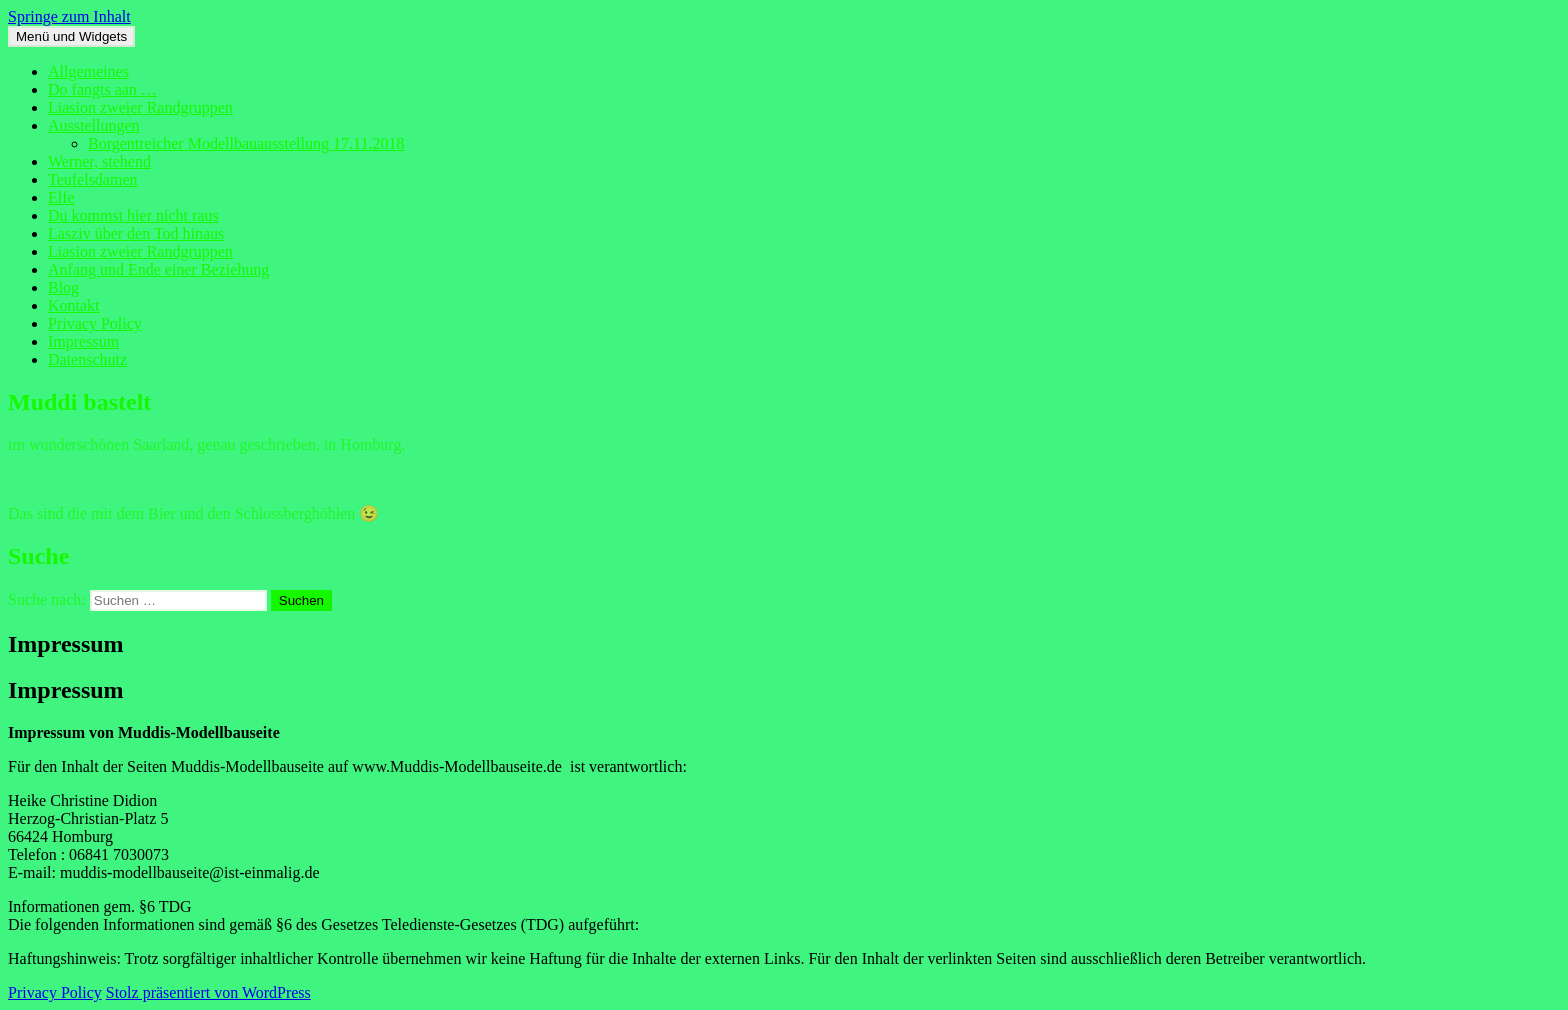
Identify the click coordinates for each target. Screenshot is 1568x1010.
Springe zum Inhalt (69, 16)
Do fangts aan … (102, 89)
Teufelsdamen (93, 179)
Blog (63, 287)
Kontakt (74, 305)
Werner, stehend (99, 161)
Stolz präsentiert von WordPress (208, 992)
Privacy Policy (95, 323)
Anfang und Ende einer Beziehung (158, 269)
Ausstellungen (94, 125)
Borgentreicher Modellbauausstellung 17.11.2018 (246, 143)
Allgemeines (88, 71)
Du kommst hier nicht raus (133, 215)
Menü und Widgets (71, 36)
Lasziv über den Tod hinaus (136, 233)
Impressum (83, 341)
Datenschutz (87, 359)
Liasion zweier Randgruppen (140, 107)
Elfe (61, 197)
